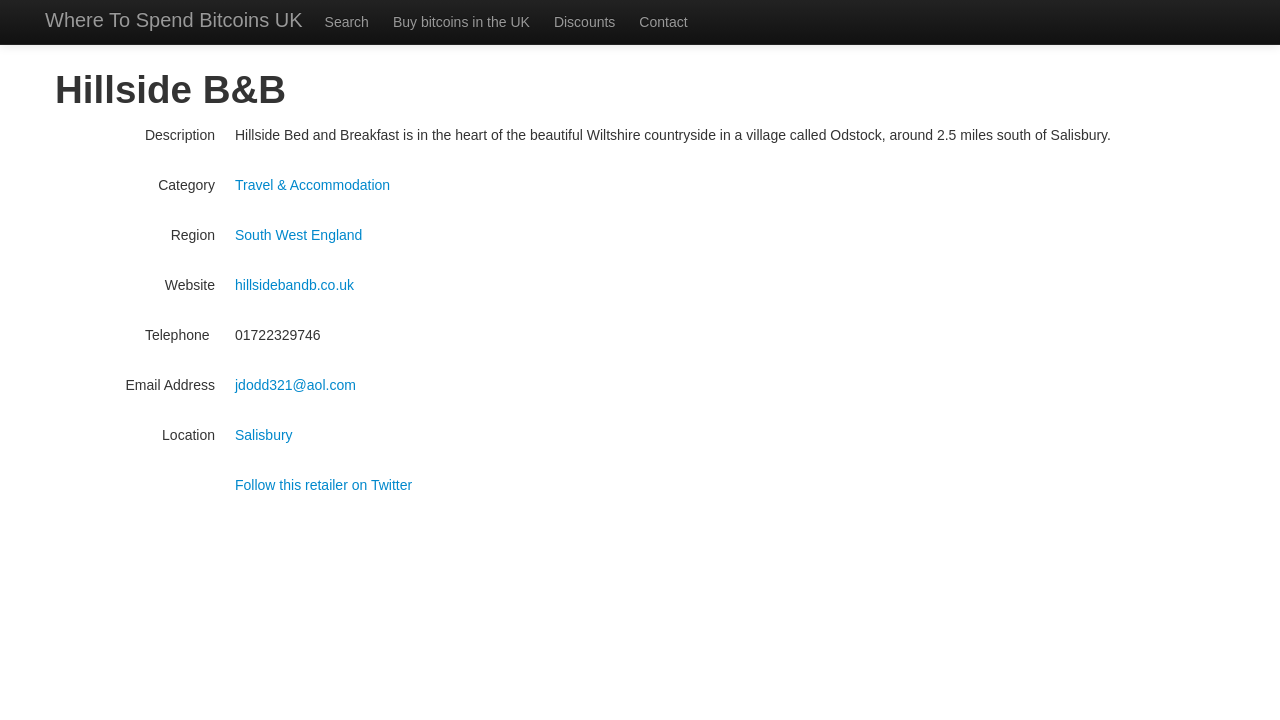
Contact (663, 22)
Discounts (584, 22)
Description (180, 135)
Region (193, 235)
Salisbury (264, 435)
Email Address (170, 385)
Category (186, 185)
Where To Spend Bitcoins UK (174, 20)
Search (347, 22)
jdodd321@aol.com (295, 385)
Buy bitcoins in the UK (461, 22)
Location (188, 435)
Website (190, 285)
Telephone (180, 335)
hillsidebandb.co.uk (294, 285)
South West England (298, 235)
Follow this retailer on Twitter (323, 485)
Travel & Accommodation (312, 185)
